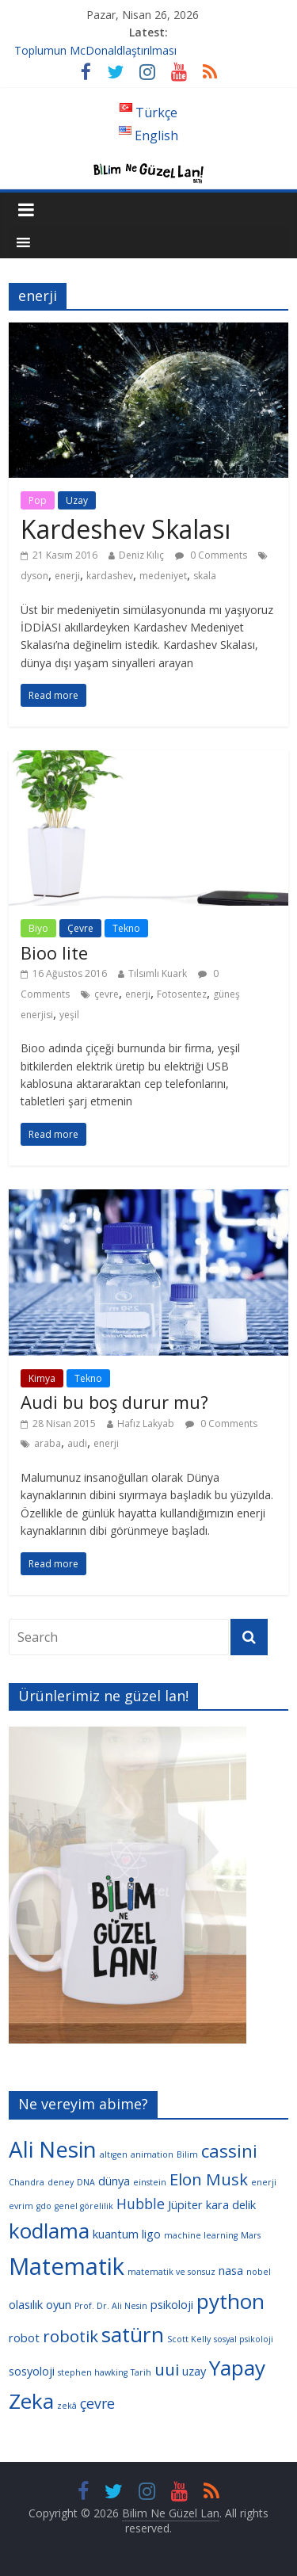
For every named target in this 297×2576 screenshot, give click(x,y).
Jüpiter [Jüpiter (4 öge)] (185, 2204)
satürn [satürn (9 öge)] (132, 2334)
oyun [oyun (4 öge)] (58, 2304)
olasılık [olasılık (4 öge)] (26, 2304)
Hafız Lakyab (145, 1423)
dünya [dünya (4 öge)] (114, 2181)
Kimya (42, 1378)
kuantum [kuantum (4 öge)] (116, 2234)
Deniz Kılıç (141, 555)
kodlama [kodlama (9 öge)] (49, 2230)
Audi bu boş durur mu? (114, 1402)
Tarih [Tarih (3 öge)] (141, 2372)
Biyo (38, 928)
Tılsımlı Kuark (157, 973)
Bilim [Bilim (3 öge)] (187, 2154)
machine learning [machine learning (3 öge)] (201, 2235)
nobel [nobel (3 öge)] (258, 2271)
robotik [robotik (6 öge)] (70, 2336)
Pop (38, 500)
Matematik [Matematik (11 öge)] (66, 2266)
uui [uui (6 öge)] (166, 2369)
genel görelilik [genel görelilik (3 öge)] (84, 2206)
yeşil (69, 1014)
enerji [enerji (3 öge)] (263, 2182)
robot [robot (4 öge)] (24, 2337)
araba (47, 1443)
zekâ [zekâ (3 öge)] (67, 2405)
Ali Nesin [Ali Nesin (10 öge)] (53, 2149)
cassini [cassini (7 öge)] (229, 2151)
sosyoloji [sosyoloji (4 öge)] (32, 2371)
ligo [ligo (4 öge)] (151, 2234)
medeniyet (163, 575)
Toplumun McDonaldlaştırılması (95, 50)
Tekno (126, 928)
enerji (67, 575)
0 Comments (211, 555)
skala (204, 575)
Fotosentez (182, 994)
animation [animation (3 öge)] (152, 2154)
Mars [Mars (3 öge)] (251, 2235)
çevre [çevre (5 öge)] (97, 2403)
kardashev (109, 575)
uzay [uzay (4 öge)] (194, 2371)
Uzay (77, 500)
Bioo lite (54, 952)
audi (77, 1443)
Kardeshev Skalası (125, 529)
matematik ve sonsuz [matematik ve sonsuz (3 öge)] (171, 2271)
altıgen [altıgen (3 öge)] (114, 2154)
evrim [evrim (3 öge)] (21, 2206)
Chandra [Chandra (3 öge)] (26, 2182)
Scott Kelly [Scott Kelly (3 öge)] (189, 2339)
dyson (34, 575)
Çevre (80, 928)
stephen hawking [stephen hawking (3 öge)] (93, 2372)
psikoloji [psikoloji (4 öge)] (171, 2304)
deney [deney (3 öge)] (61, 2182)
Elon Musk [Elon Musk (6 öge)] (208, 2179)
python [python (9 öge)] (230, 2301)
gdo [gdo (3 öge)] (43, 2206)
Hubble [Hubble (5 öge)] (140, 2203)
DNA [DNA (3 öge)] (86, 2182)
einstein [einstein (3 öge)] (149, 2182)
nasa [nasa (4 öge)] (231, 2270)
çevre (106, 994)
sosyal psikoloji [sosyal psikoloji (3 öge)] (243, 2339)
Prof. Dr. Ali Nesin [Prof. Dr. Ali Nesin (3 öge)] (110, 2305)
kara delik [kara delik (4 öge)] (231, 2204)
